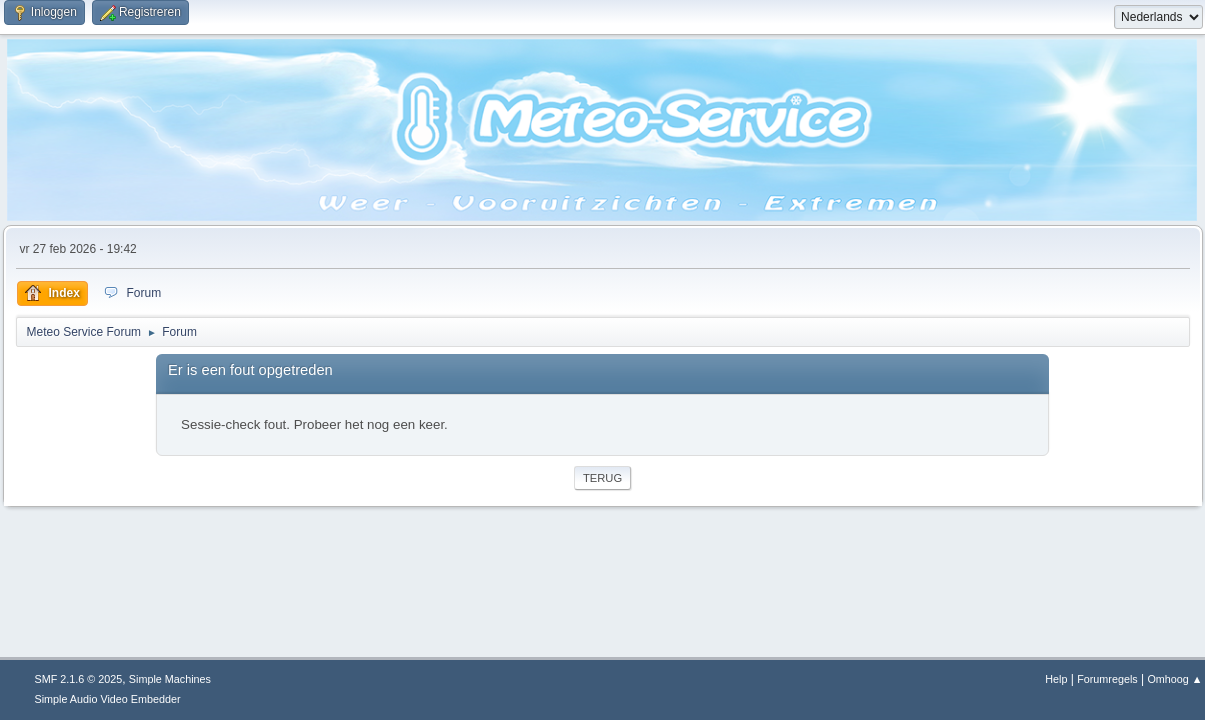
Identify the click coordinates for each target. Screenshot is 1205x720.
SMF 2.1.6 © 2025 (79, 679)
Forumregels (1107, 679)
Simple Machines (170, 679)
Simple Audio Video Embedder (108, 699)
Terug (602, 478)
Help (1056, 679)
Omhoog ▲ (1174, 679)
